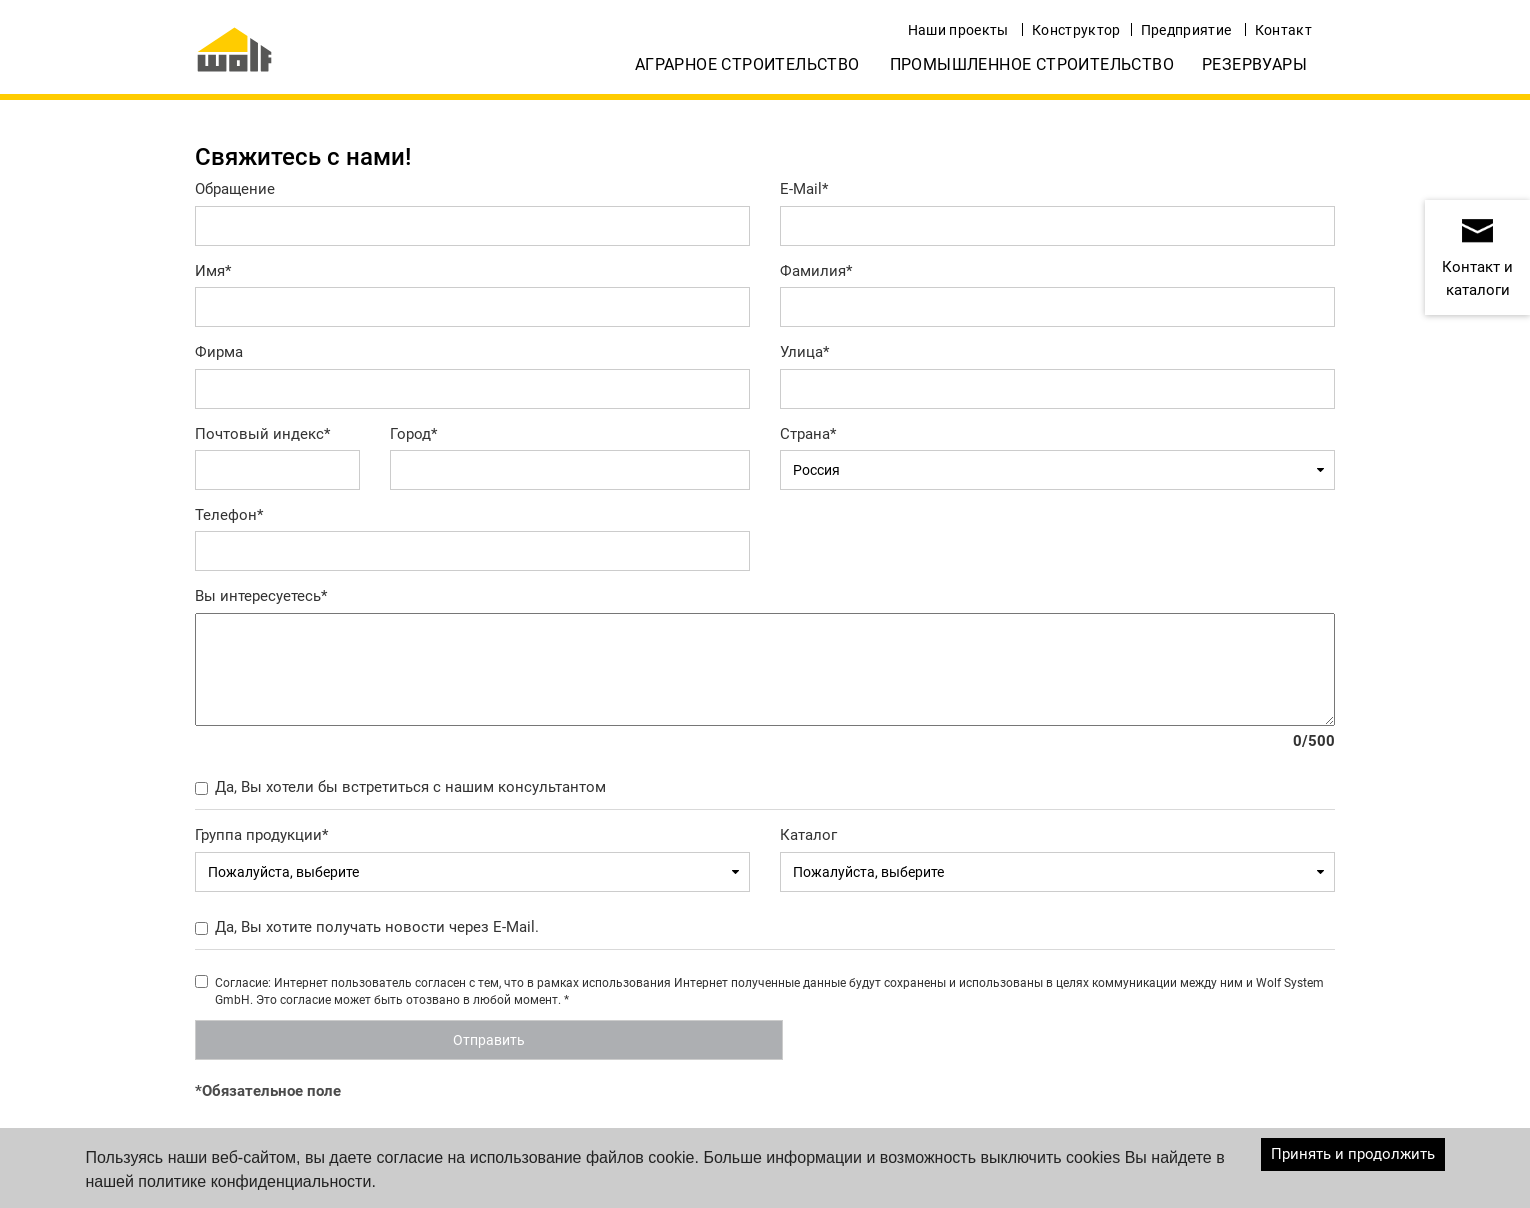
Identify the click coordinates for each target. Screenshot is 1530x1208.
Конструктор (1076, 30)
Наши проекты (958, 30)
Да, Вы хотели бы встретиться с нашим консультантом (410, 787)
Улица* (804, 352)
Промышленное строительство (1032, 64)
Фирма (219, 352)
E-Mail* (804, 189)
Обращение (235, 189)
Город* (413, 434)
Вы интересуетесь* (261, 596)
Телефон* (229, 515)
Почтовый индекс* (262, 434)
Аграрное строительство (747, 64)
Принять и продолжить (1353, 1154)
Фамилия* (816, 271)
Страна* (808, 434)
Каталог (808, 835)
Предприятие (1186, 30)
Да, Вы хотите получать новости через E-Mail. (377, 927)
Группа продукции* (261, 835)
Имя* (213, 271)
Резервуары (1254, 64)
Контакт (1283, 30)
